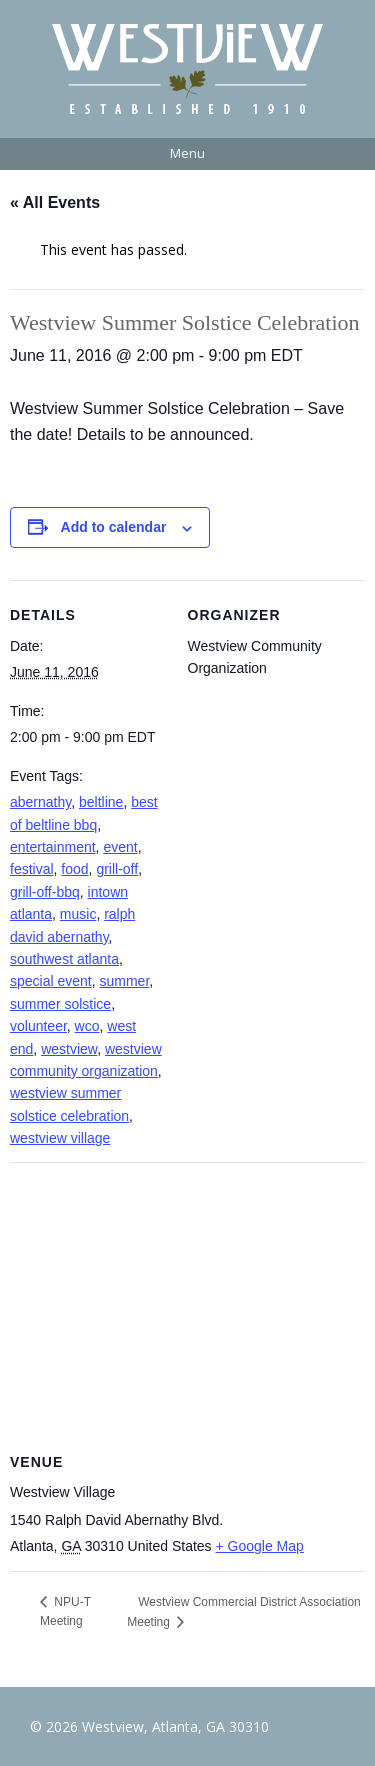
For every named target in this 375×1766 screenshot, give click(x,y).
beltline (101, 802)
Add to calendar (114, 527)
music (78, 914)
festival (32, 869)
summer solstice (60, 1004)
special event (51, 981)
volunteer (38, 1026)
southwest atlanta (64, 959)
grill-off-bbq (45, 892)
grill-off (117, 869)
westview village (60, 1138)
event (120, 847)
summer (125, 981)
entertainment (53, 847)
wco (87, 1026)
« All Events (55, 202)
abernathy (40, 802)
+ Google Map (260, 1546)
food (74, 869)
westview (69, 1049)
